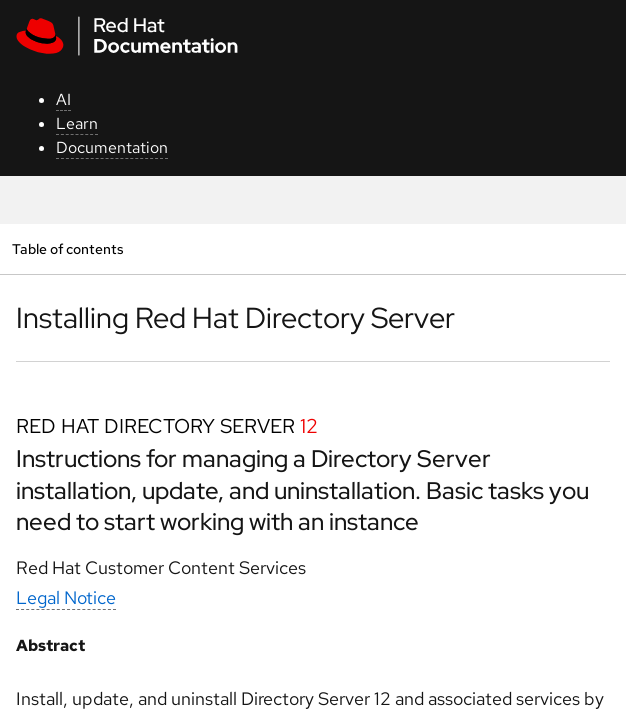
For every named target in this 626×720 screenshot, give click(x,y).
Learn (77, 123)
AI (63, 99)
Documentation (112, 147)
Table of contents (67, 248)
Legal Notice (66, 597)
